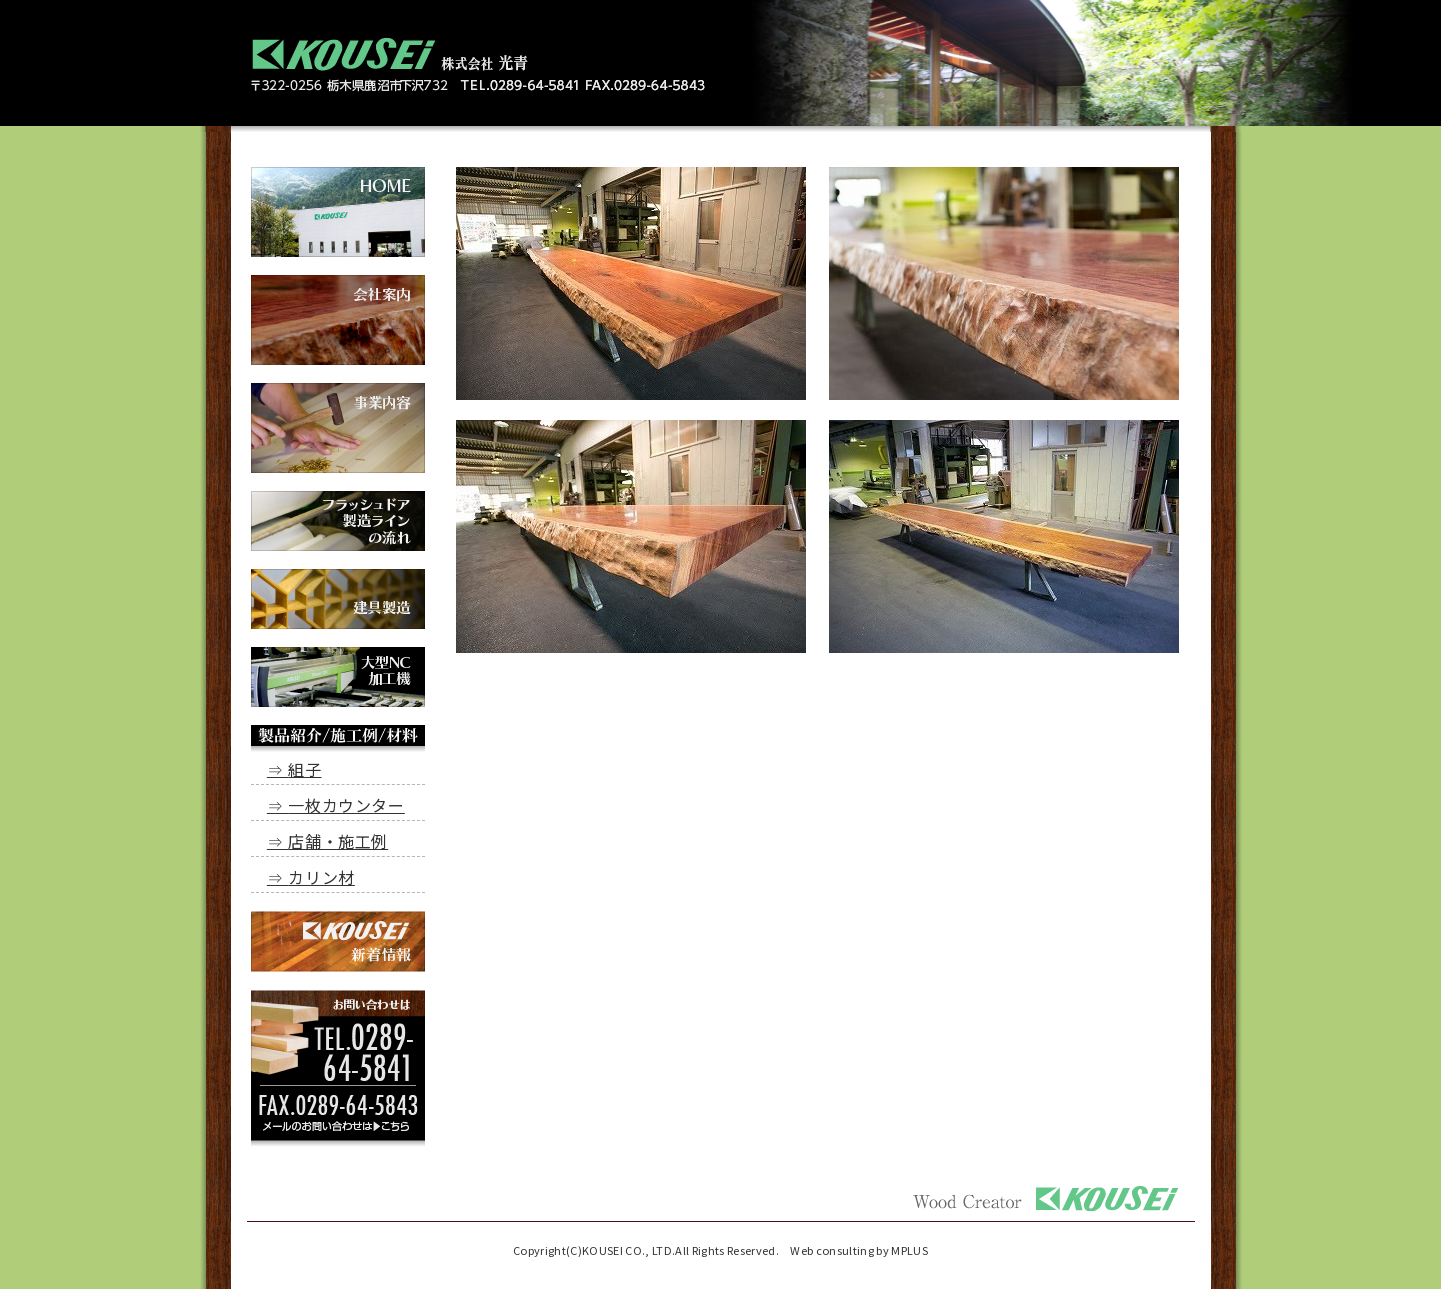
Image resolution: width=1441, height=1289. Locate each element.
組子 (304, 769)
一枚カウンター (346, 805)
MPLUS (909, 1250)
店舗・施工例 (338, 841)
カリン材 (321, 877)
